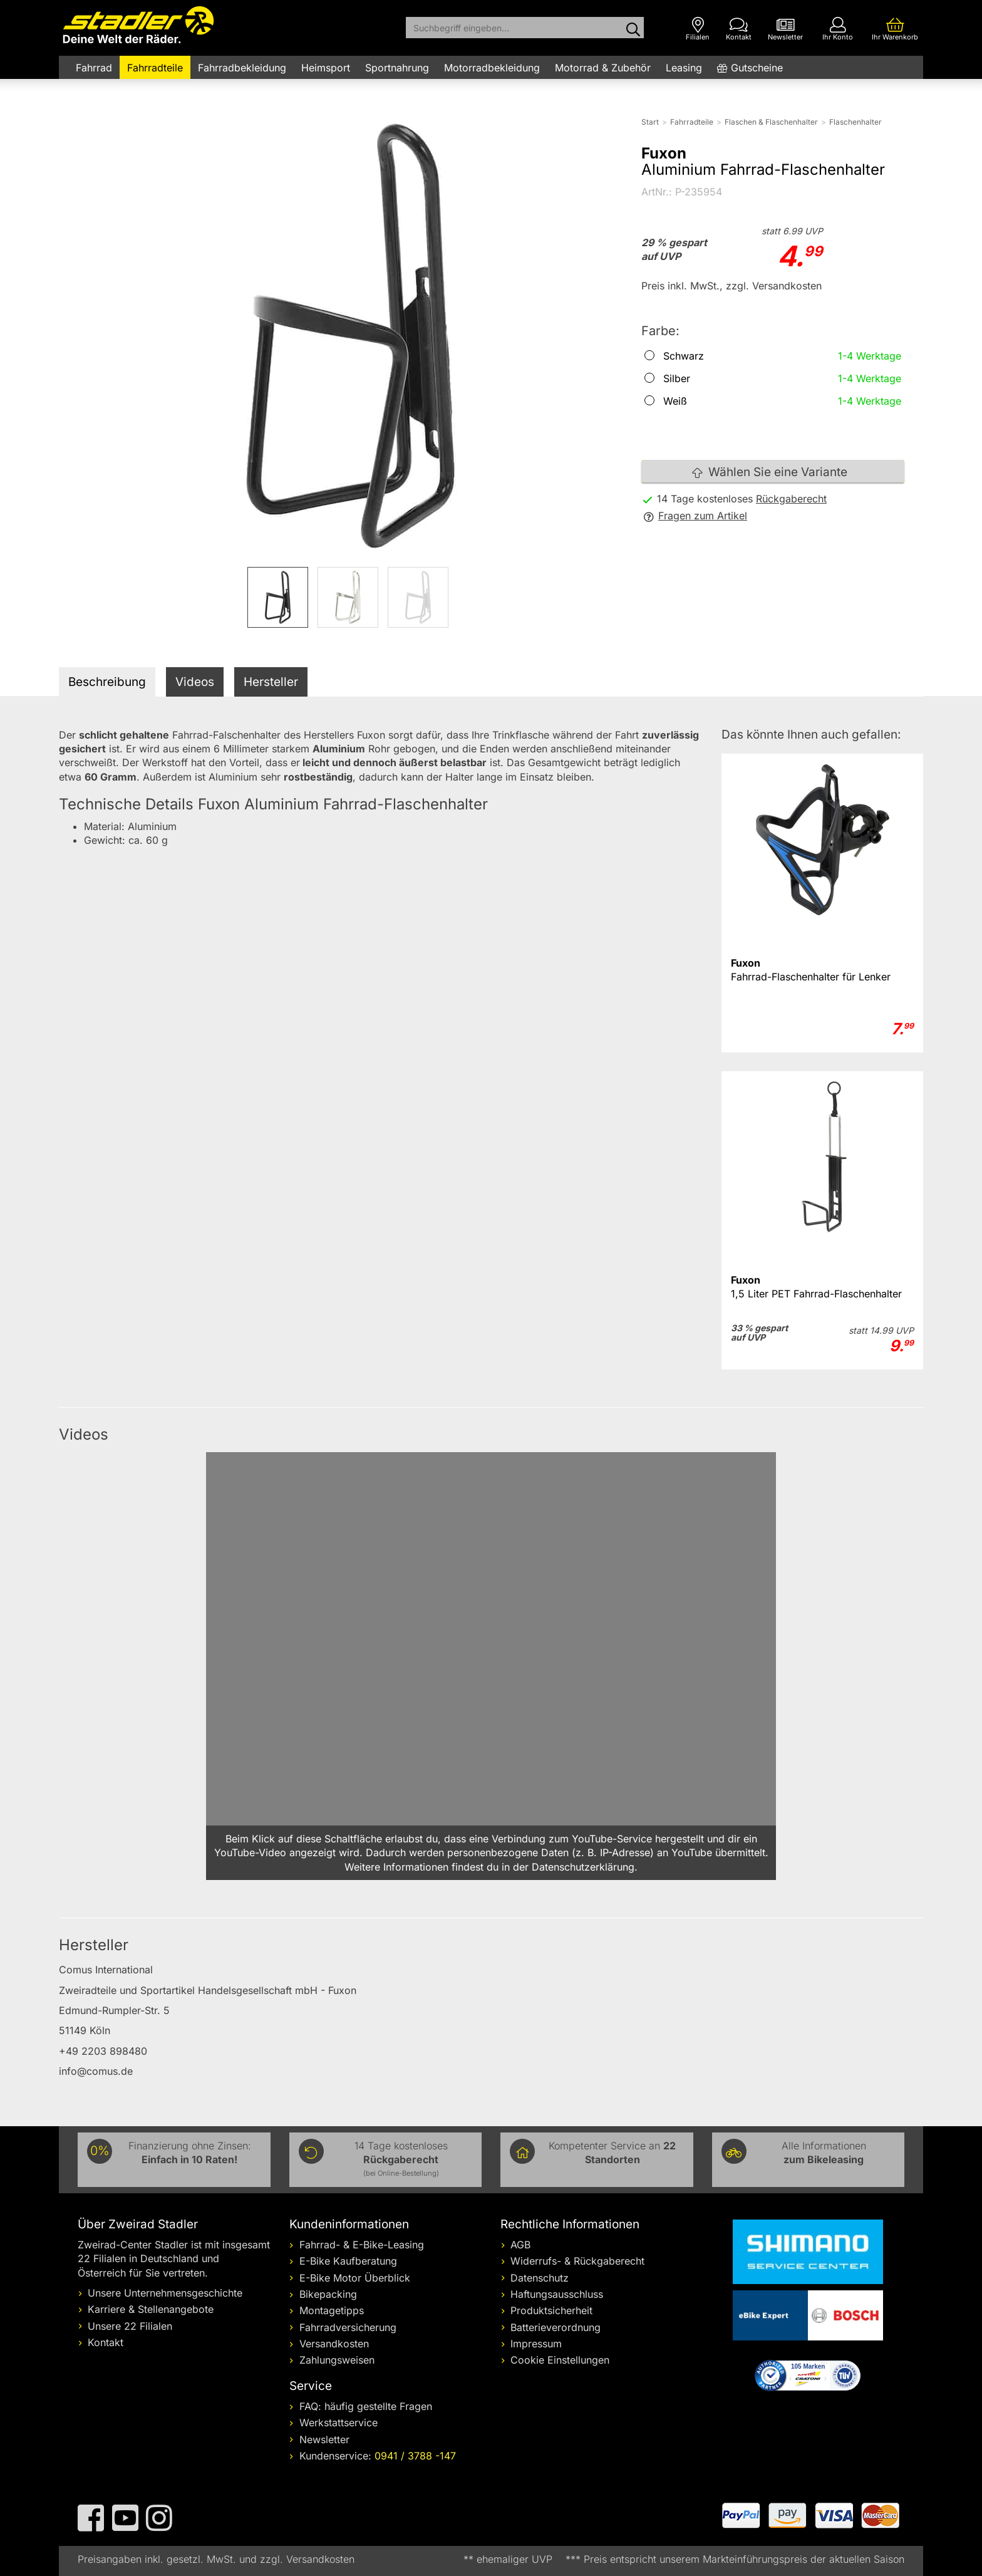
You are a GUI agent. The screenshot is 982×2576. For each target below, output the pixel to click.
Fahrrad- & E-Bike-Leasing (361, 2244)
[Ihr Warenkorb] (895, 29)
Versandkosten (334, 2343)
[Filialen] (697, 29)
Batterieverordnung (555, 2327)
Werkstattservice (338, 2422)
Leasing (684, 67)
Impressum (536, 2343)
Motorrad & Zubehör (603, 67)
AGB (520, 2244)
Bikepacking (328, 2294)
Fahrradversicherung (347, 2327)
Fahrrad (94, 67)
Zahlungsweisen (337, 2360)
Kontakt (105, 2342)
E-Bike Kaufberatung (348, 2261)
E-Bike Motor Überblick (354, 2278)
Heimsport (325, 67)
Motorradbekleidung (492, 67)
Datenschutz (539, 2278)
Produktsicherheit (551, 2310)
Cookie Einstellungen (559, 2360)
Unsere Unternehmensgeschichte (165, 2293)
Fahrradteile (155, 67)
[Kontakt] (738, 29)
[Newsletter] (785, 29)
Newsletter (324, 2439)
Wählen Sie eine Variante (769, 472)
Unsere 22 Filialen (130, 2326)
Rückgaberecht (791, 498)
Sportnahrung (397, 67)
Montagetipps (331, 2310)
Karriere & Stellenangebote (151, 2309)
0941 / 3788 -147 (415, 2455)
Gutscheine (757, 67)
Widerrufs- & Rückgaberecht (577, 2261)
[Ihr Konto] (838, 29)
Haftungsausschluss (556, 2294)
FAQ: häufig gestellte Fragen (365, 2406)
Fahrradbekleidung (242, 67)
